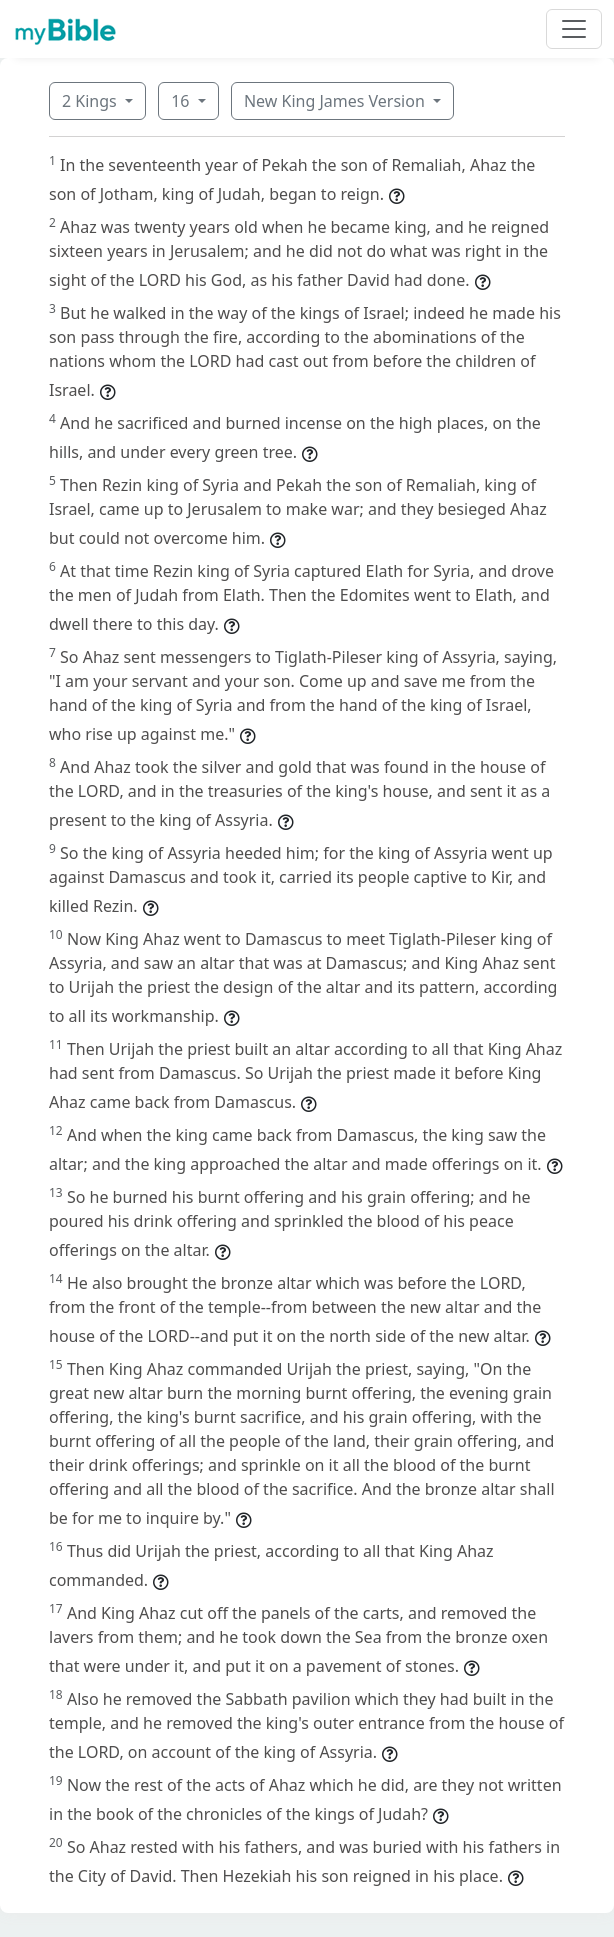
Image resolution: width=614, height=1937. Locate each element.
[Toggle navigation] (574, 29)
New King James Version (336, 101)
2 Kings (91, 101)
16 (182, 101)
